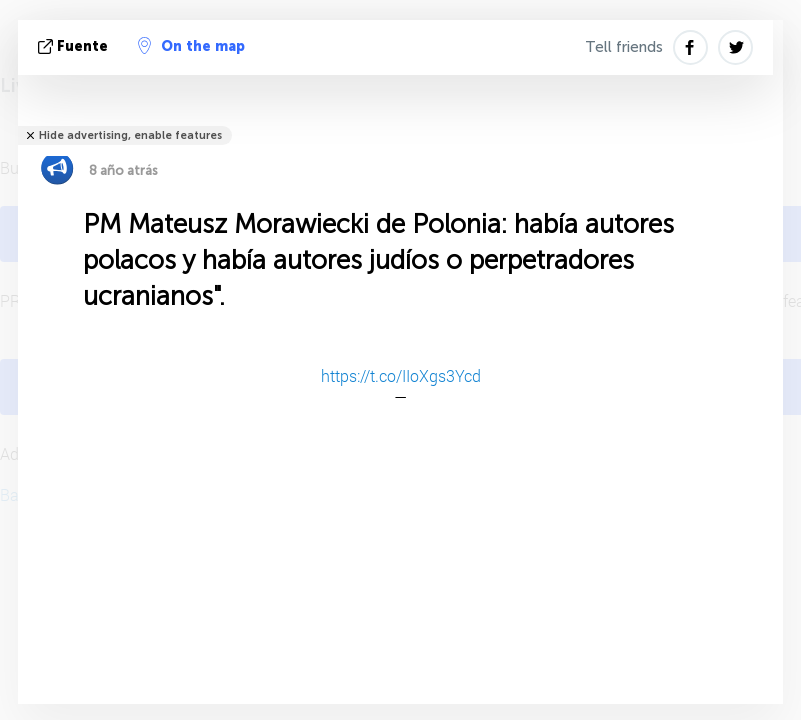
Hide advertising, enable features (130, 135)
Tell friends (624, 47)
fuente (75, 46)
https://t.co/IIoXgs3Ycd (401, 375)
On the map (191, 46)
